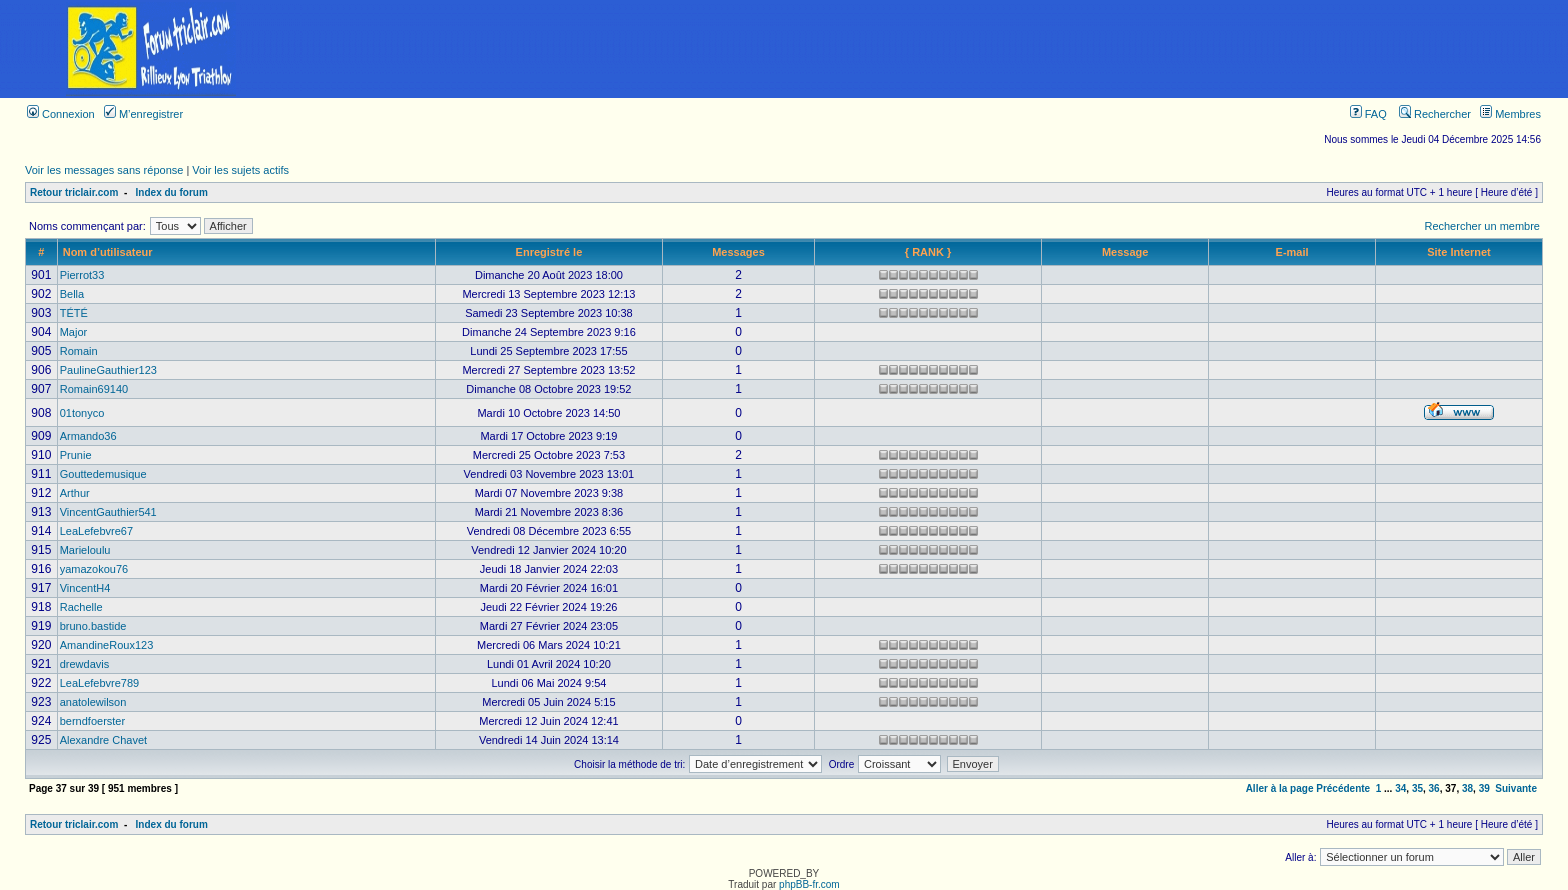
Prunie (76, 455)
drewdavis (85, 664)
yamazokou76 (94, 569)
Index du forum (172, 192)
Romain (79, 351)
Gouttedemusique (103, 474)
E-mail (1292, 252)
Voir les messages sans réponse (104, 170)
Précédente (1343, 788)
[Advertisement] (935, 49)
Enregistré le (549, 252)
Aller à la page (1280, 788)
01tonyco (82, 413)
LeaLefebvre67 (96, 531)
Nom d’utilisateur (108, 252)
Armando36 (88, 436)
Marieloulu (85, 550)
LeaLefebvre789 (100, 683)
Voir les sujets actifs (240, 170)
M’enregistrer (143, 114)
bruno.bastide (93, 626)
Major (74, 332)
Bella (72, 294)
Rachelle (81, 607)
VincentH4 (85, 588)
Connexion (61, 114)
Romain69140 (94, 389)
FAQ (1368, 114)
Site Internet (1459, 252)
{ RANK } (928, 252)
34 (1400, 788)
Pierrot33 (82, 275)
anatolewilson (93, 702)
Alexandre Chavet (103, 740)
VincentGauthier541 (108, 512)
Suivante (1516, 788)
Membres (1510, 114)
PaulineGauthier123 (108, 370)
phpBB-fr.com (809, 884)
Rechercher (1435, 114)
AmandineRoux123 (107, 645)
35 (1417, 788)
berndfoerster (92, 721)
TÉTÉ (74, 313)
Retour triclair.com (74, 192)
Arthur (75, 493)
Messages (738, 252)
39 (1484, 788)
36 (1434, 788)
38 (1467, 788)
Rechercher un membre (1482, 226)
